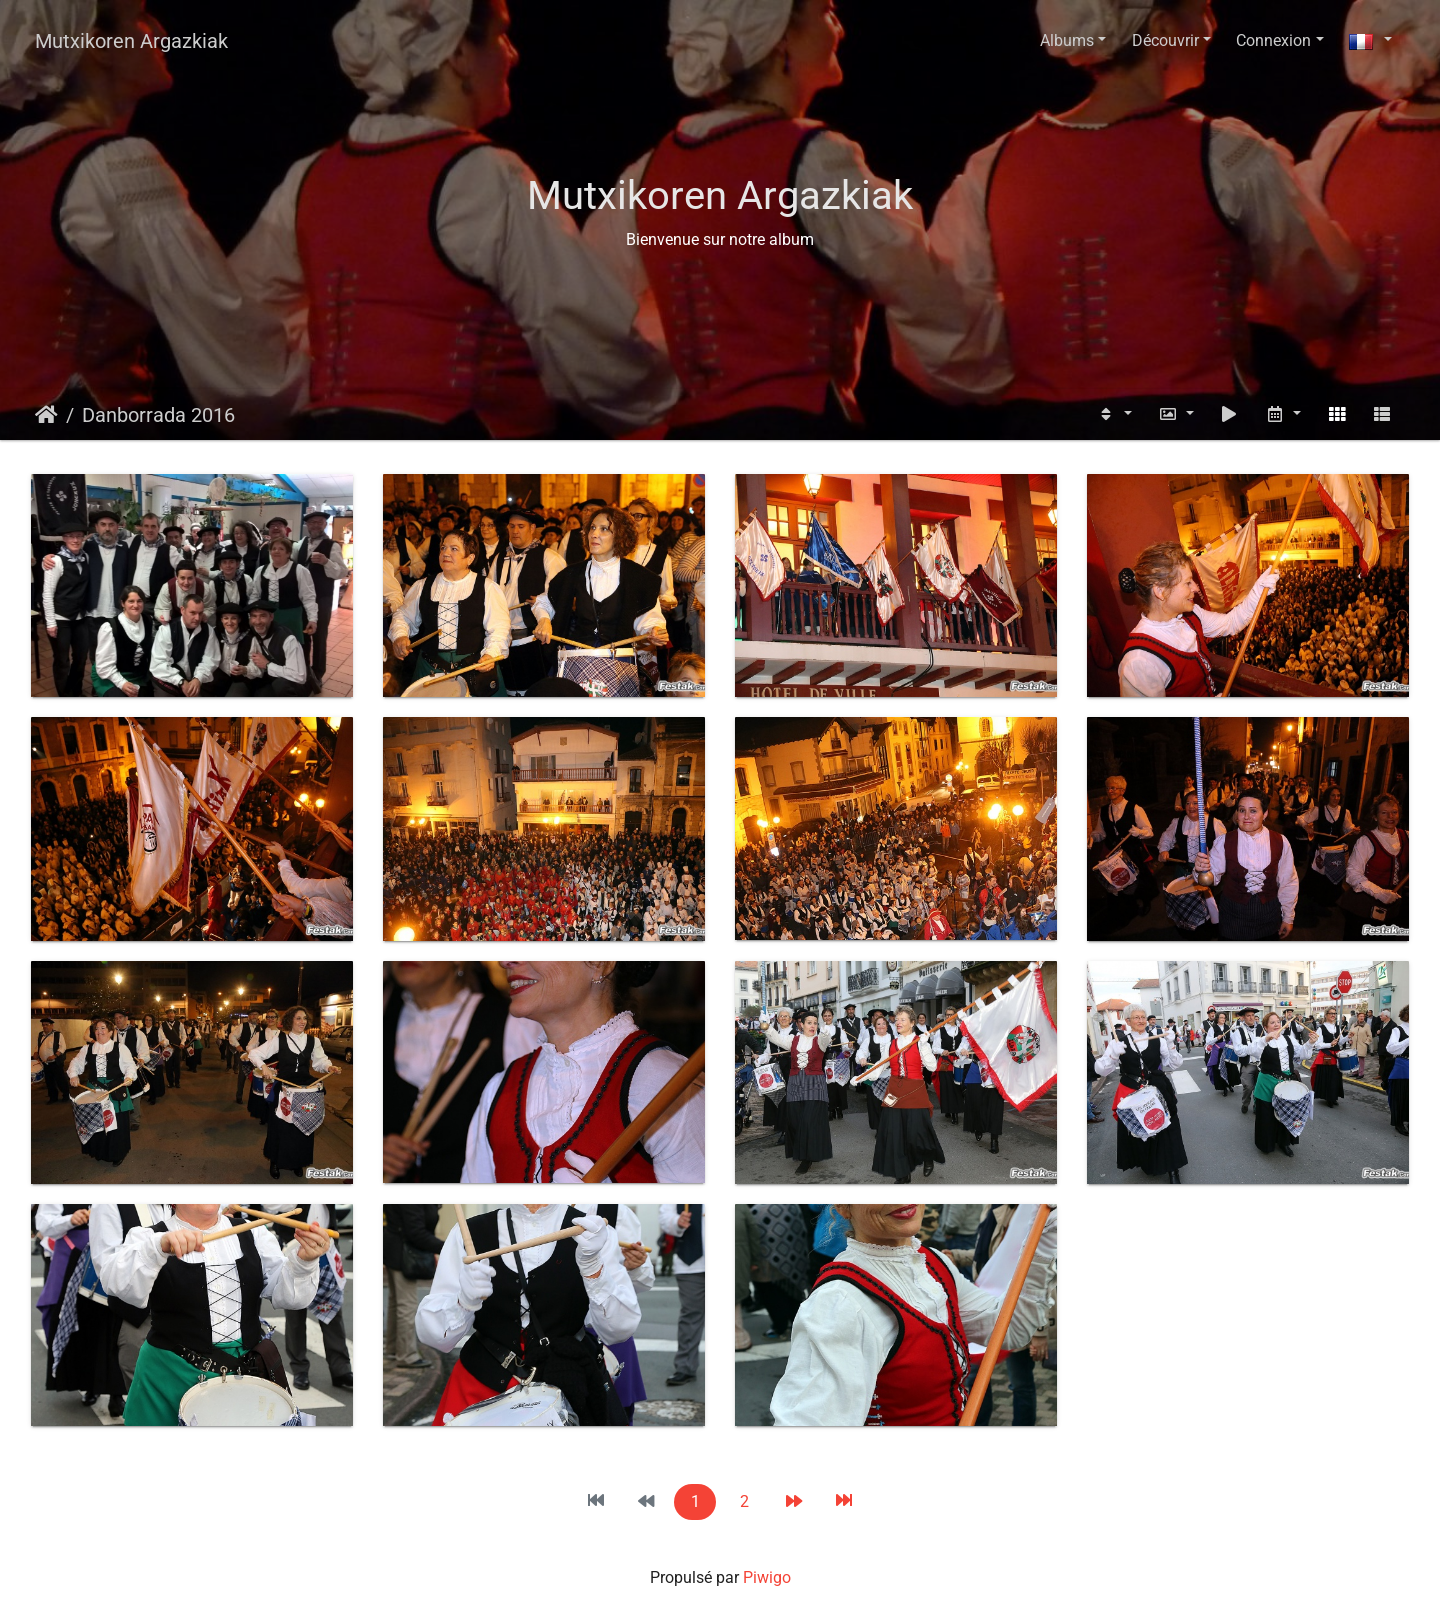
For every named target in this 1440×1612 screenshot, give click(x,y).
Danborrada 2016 (158, 415)
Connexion (1273, 40)
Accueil (46, 415)
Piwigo (767, 1577)
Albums (1067, 40)
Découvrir (1165, 40)
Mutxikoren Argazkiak (131, 41)
